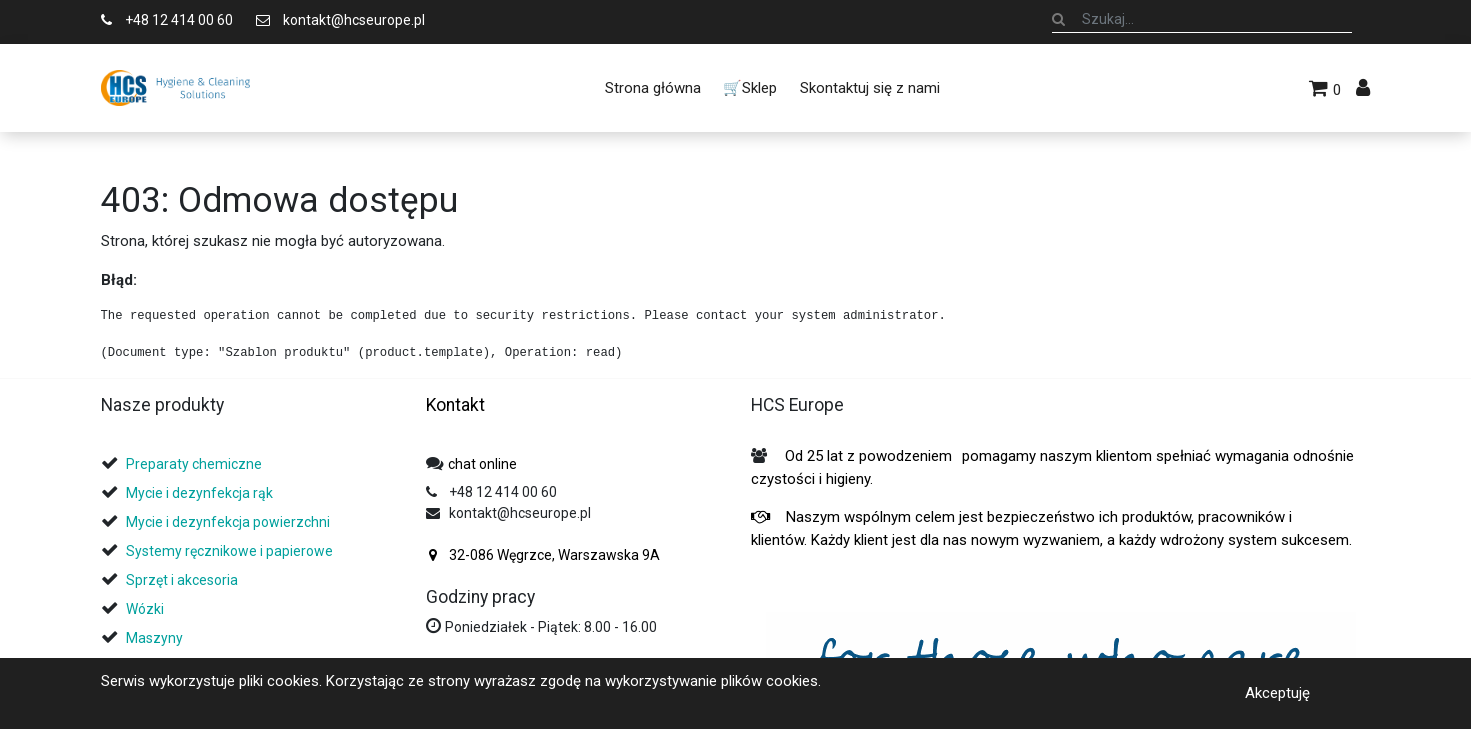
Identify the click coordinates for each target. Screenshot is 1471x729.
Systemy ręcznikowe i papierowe (231, 551)
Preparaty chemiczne (195, 464)
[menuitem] (653, 88)
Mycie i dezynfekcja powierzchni (228, 522)
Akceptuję (1277, 693)
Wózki (145, 609)
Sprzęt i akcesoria (182, 580)
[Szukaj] (1058, 19)
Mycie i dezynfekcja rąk (199, 493)
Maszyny (154, 638)
